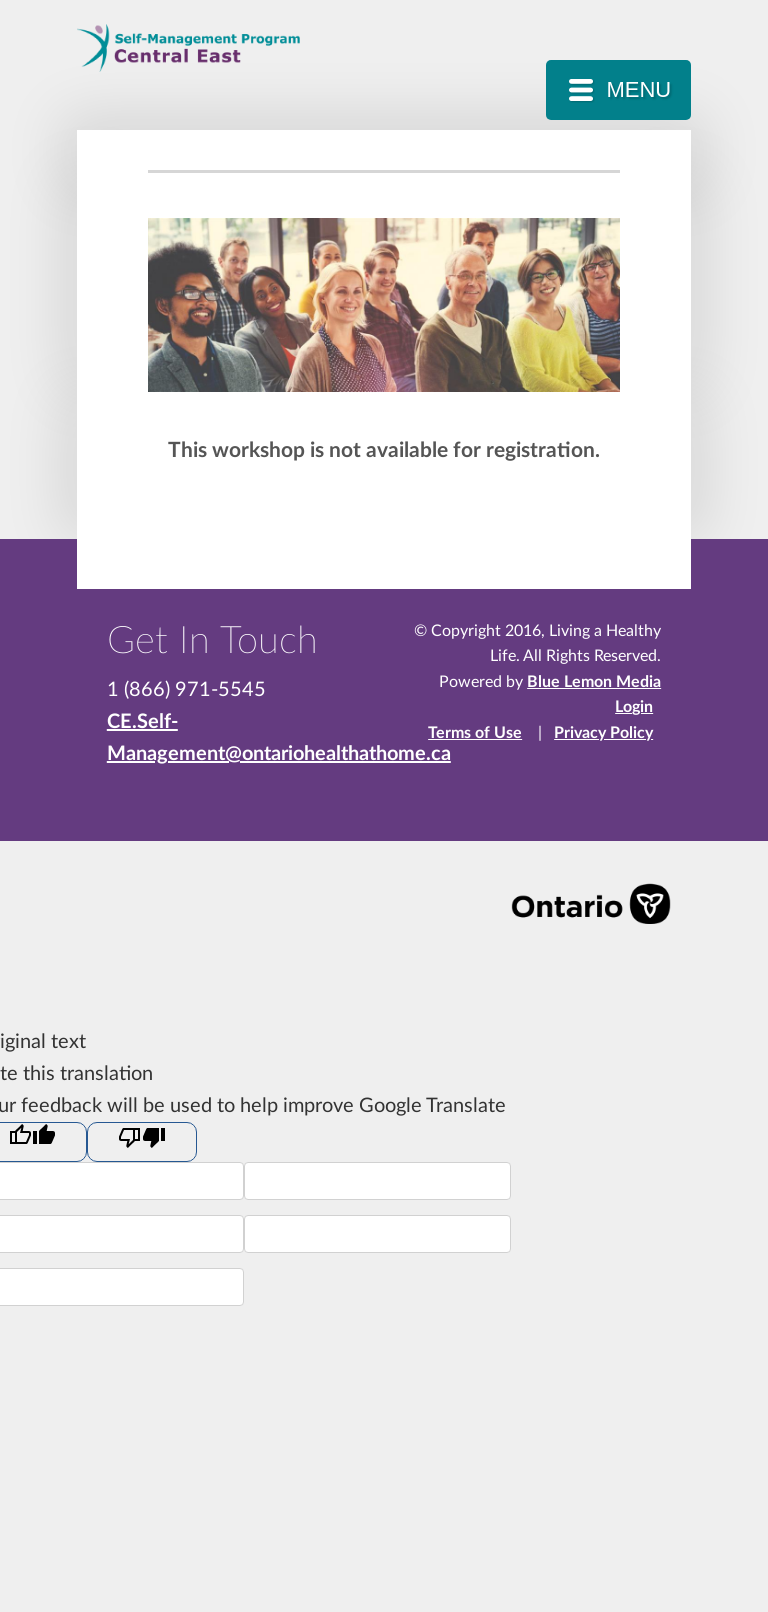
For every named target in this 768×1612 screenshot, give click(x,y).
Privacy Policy (603, 733)
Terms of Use (475, 733)
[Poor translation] (142, 1142)
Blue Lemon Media (594, 682)
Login (634, 707)
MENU (638, 89)
